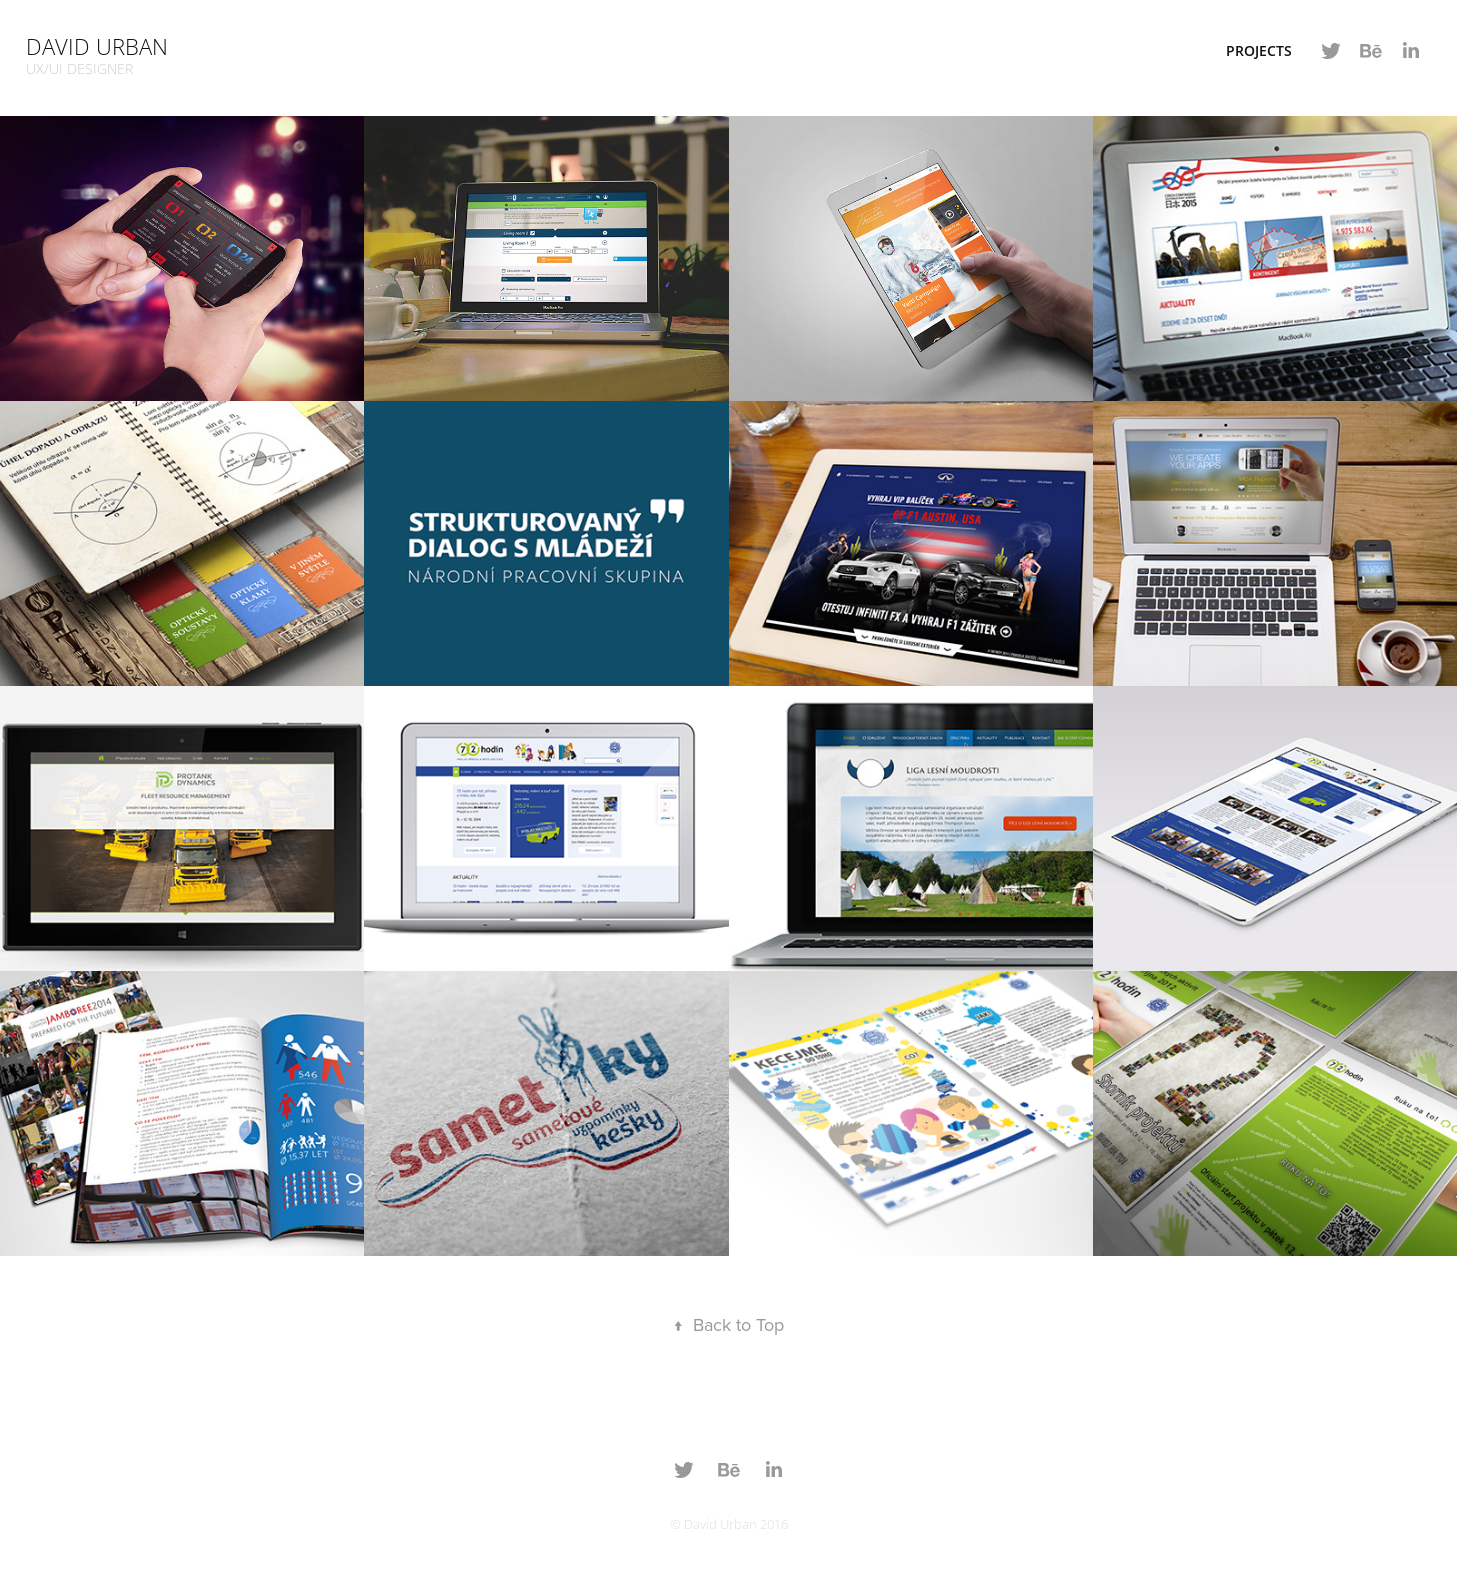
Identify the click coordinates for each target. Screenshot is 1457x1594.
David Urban (97, 46)
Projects (1259, 50)
